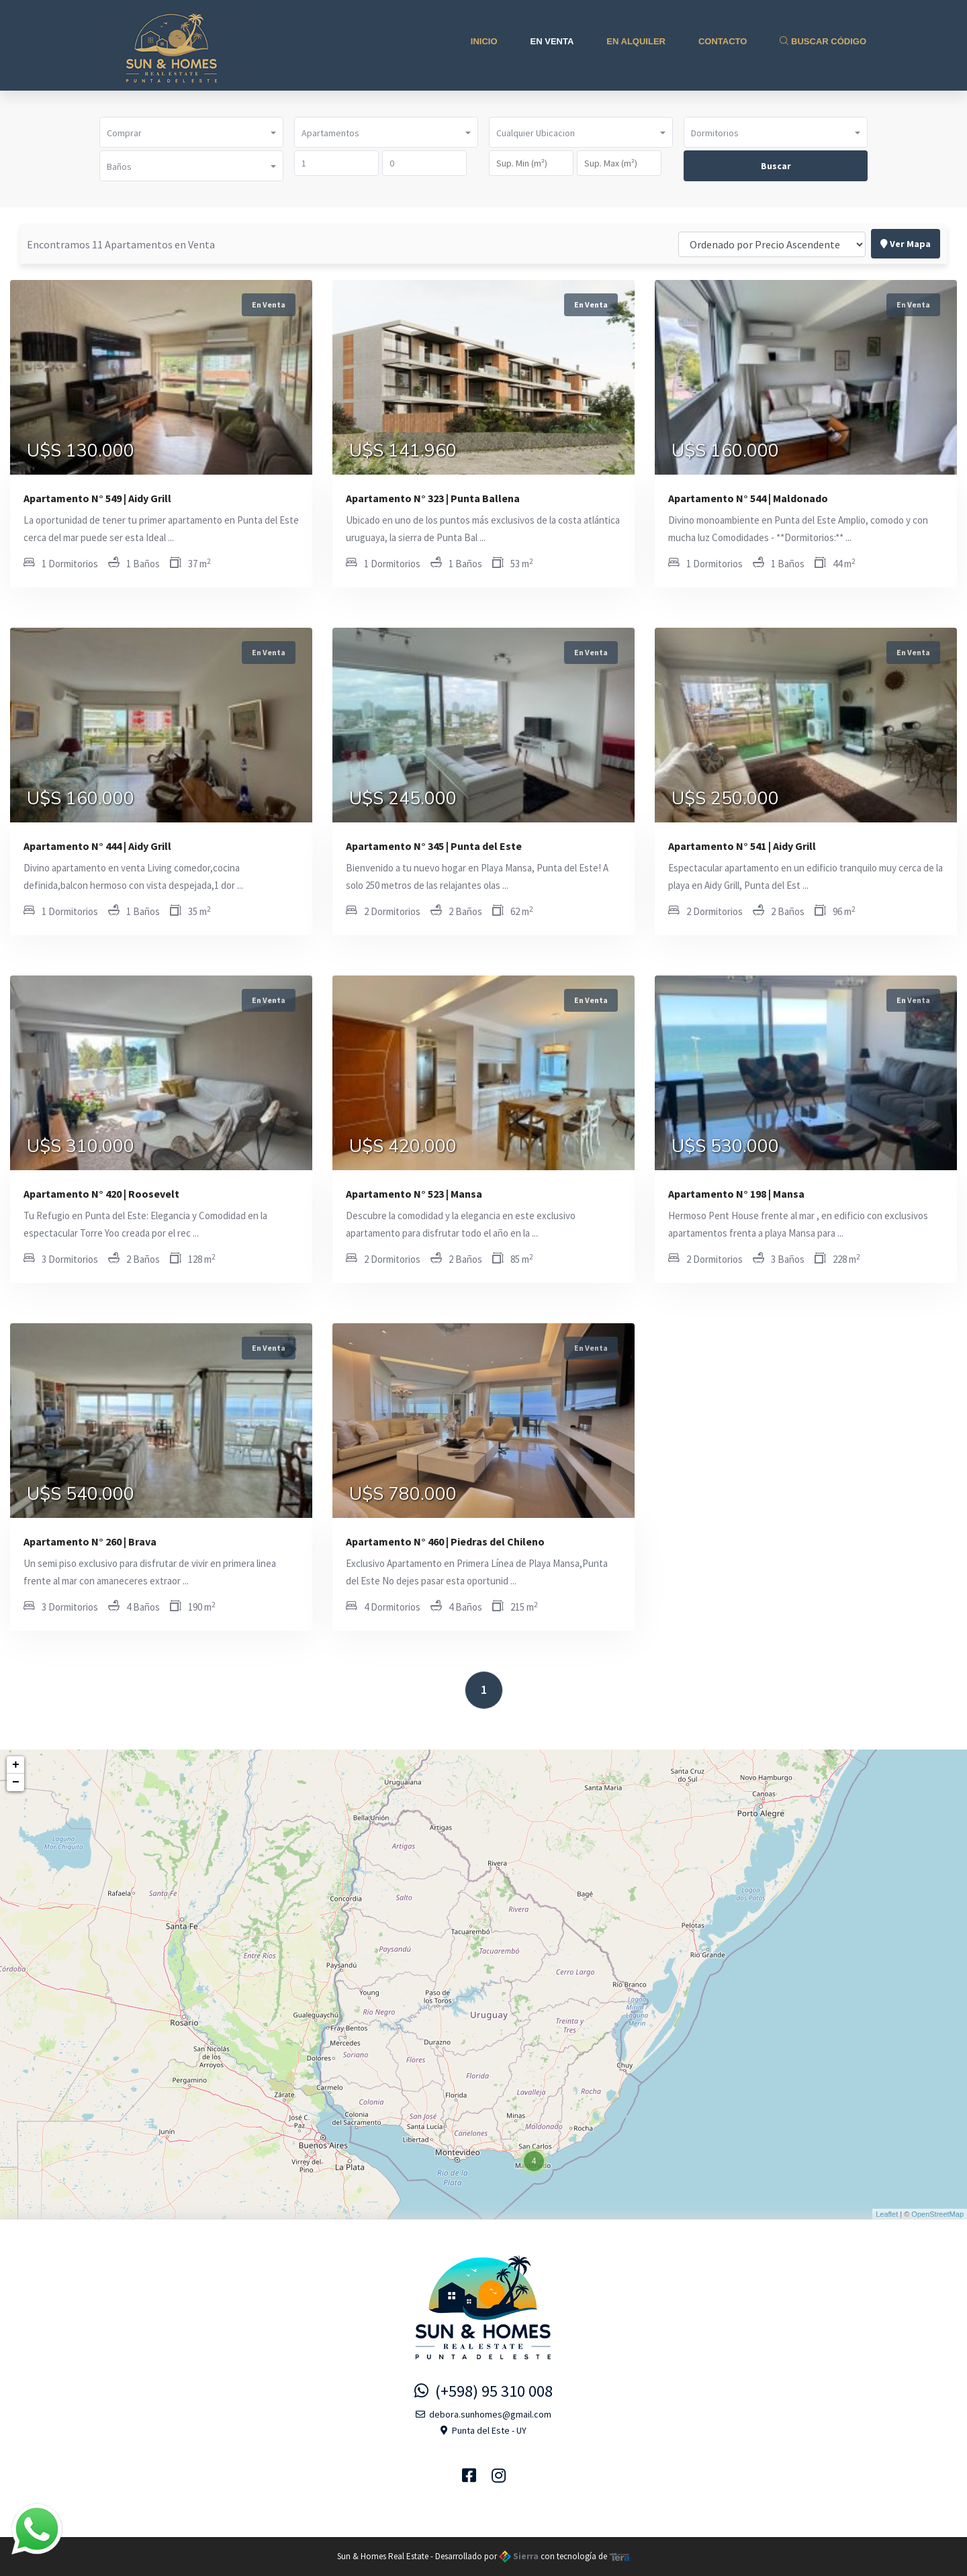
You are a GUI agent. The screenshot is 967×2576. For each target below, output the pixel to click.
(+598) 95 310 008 (483, 2391)
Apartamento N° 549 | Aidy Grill (97, 498)
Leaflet (887, 2214)
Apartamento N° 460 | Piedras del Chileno (445, 1541)
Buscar (776, 166)
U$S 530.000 (725, 1146)
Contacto (722, 41)
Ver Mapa (905, 244)
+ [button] (15, 1765)
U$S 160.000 (725, 451)
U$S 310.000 (80, 1146)
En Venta (552, 41)
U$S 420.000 (403, 1146)
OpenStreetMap (937, 2214)
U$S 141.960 (403, 451)
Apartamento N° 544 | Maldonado (748, 498)
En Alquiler (635, 41)
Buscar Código (823, 41)
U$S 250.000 (725, 799)
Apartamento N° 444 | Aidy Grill (97, 846)
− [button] (15, 1782)
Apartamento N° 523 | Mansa (414, 1193)
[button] (191, 132)
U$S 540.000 (80, 1494)
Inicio (484, 41)
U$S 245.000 (403, 799)
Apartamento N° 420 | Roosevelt (101, 1193)
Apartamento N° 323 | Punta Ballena (433, 498)
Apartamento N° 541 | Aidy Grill (742, 846)
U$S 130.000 (80, 451)
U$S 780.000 (403, 1494)
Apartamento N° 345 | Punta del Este (434, 846)
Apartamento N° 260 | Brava (90, 1541)
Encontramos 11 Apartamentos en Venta (121, 244)
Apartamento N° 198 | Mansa (736, 1193)
